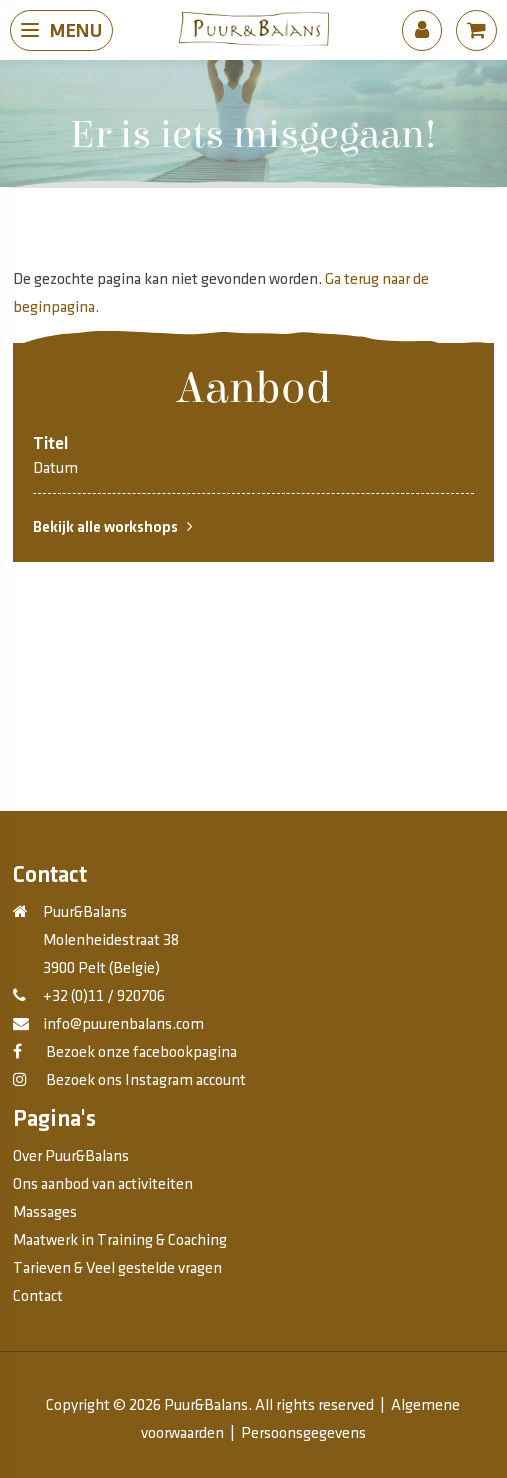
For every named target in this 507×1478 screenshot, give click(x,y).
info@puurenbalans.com (123, 1024)
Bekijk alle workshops (113, 526)
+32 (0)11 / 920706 (104, 996)
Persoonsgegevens (303, 1433)
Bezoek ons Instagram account (144, 1080)
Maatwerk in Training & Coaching (120, 1240)
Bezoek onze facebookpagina (140, 1052)
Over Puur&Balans (71, 1156)
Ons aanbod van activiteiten (103, 1184)
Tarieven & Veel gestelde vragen (117, 1268)
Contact (38, 1296)
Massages (45, 1212)
